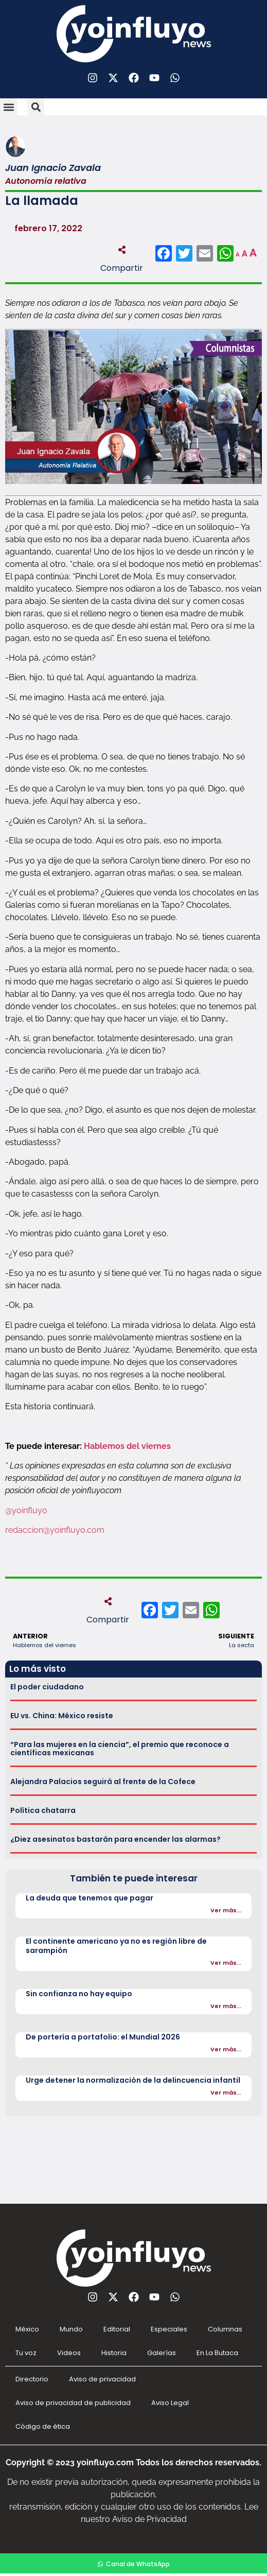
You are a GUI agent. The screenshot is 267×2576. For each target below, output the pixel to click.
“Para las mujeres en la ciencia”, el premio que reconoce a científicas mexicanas (119, 1748)
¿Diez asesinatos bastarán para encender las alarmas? (115, 1839)
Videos (69, 2353)
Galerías (161, 2353)
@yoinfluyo (26, 1510)
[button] (8, 106)
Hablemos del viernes (127, 1446)
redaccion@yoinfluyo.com (54, 1530)
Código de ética (42, 2426)
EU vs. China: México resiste (61, 1715)
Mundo (71, 2329)
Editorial (116, 2329)
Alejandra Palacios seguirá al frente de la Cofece (102, 1781)
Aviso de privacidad (102, 2379)
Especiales (169, 2329)
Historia (114, 2353)
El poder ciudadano (47, 1687)
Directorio (31, 2379)
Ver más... (225, 1910)
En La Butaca (217, 2353)
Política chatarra (43, 1810)
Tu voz (26, 2353)
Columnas (225, 2329)
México (27, 2329)
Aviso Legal (170, 2403)
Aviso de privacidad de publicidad (73, 2403)
